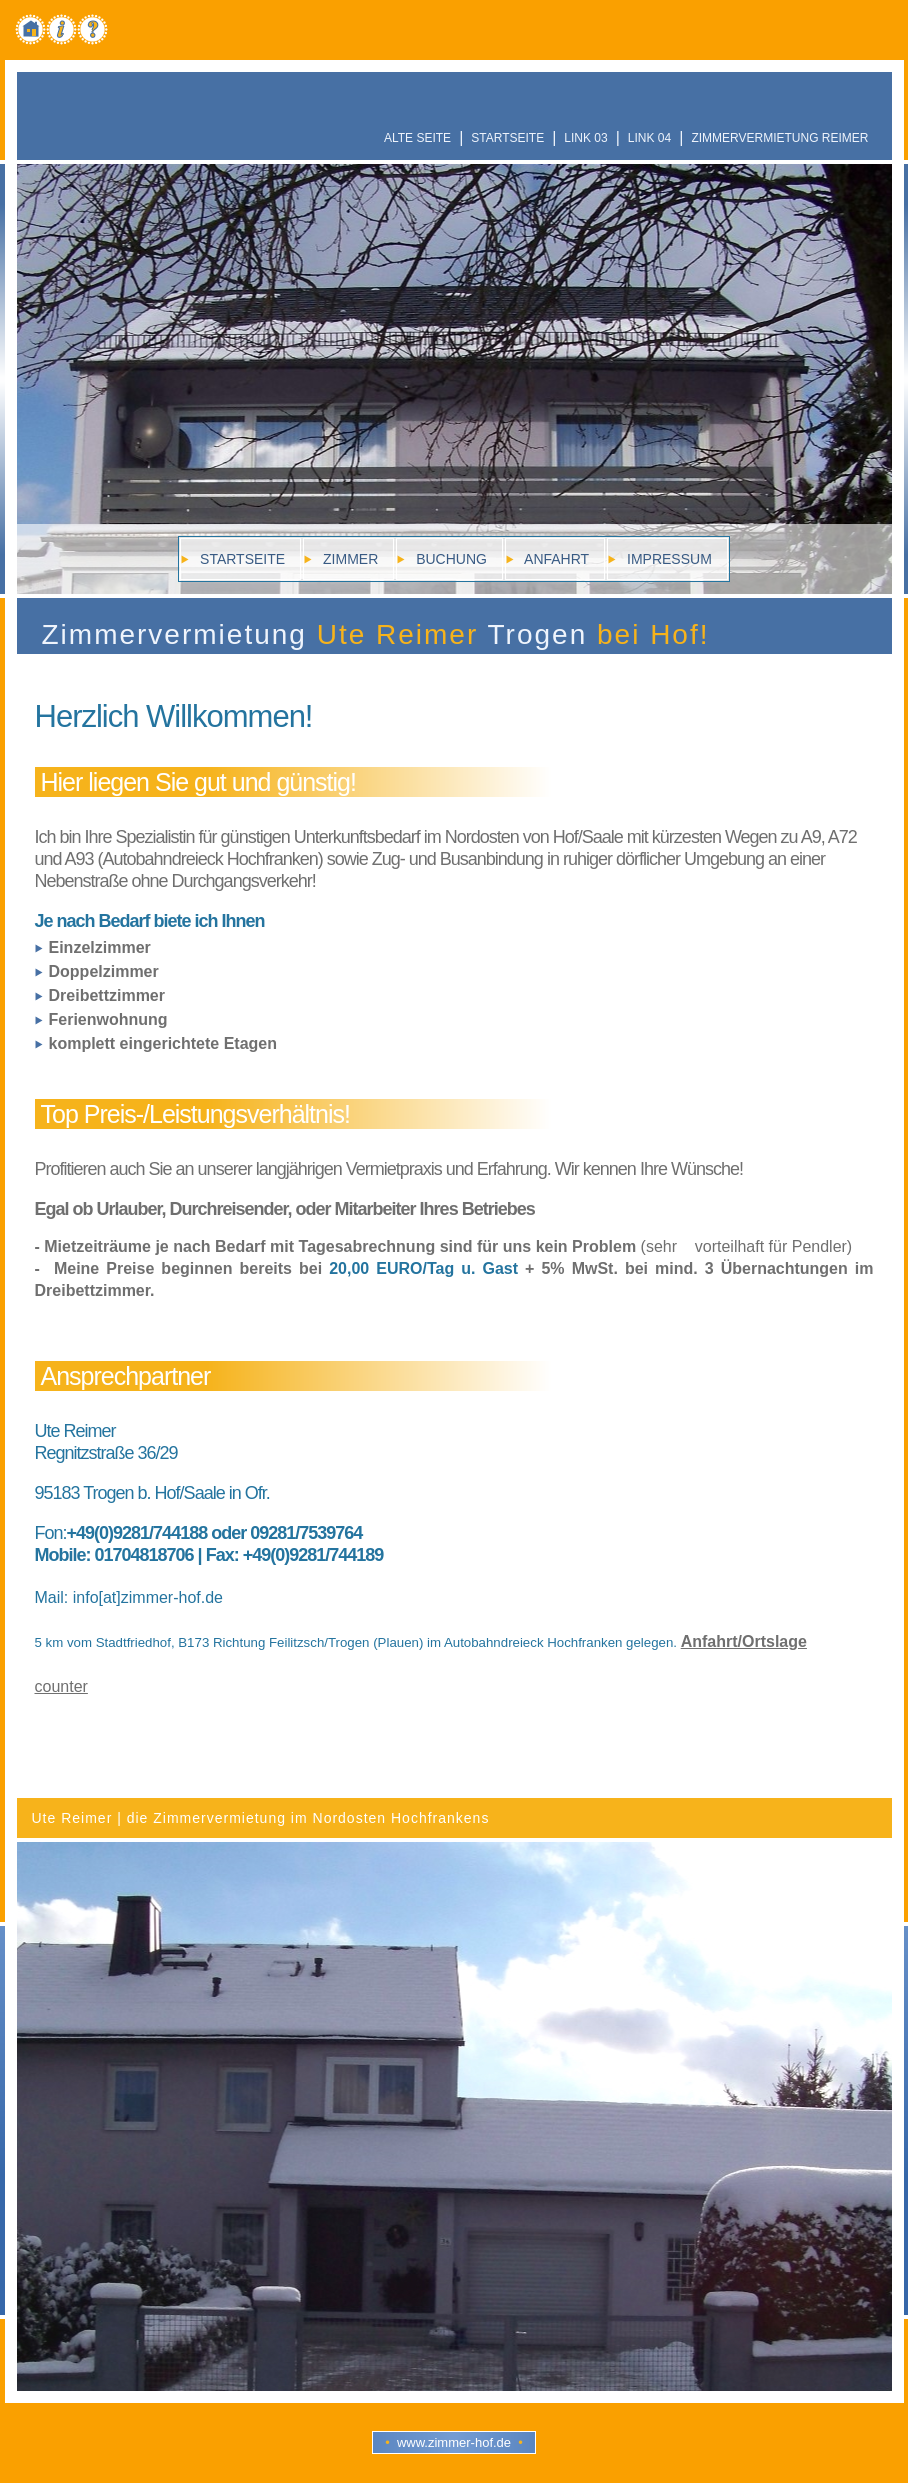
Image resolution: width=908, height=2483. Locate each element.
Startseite (507, 138)
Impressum (667, 559)
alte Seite (417, 138)
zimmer (348, 559)
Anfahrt (555, 559)
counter (61, 1686)
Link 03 (585, 138)
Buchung (449, 559)
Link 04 (649, 138)
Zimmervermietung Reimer (779, 138)
